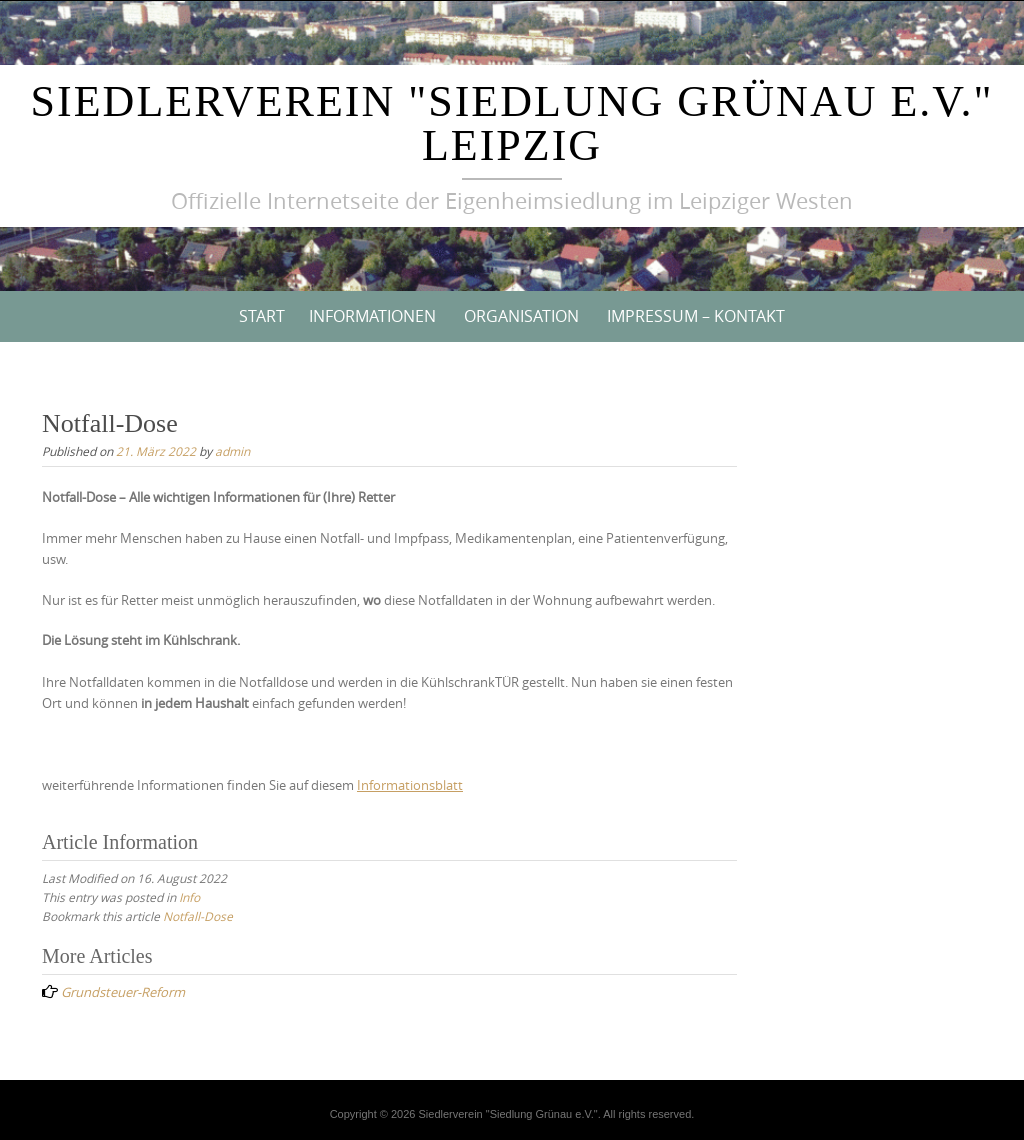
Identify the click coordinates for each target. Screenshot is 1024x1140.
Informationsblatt (410, 785)
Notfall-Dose (198, 916)
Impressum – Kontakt (696, 316)
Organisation (521, 316)
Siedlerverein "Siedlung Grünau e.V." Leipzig (512, 123)
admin (232, 451)
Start (262, 316)
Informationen (372, 316)
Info (189, 897)
